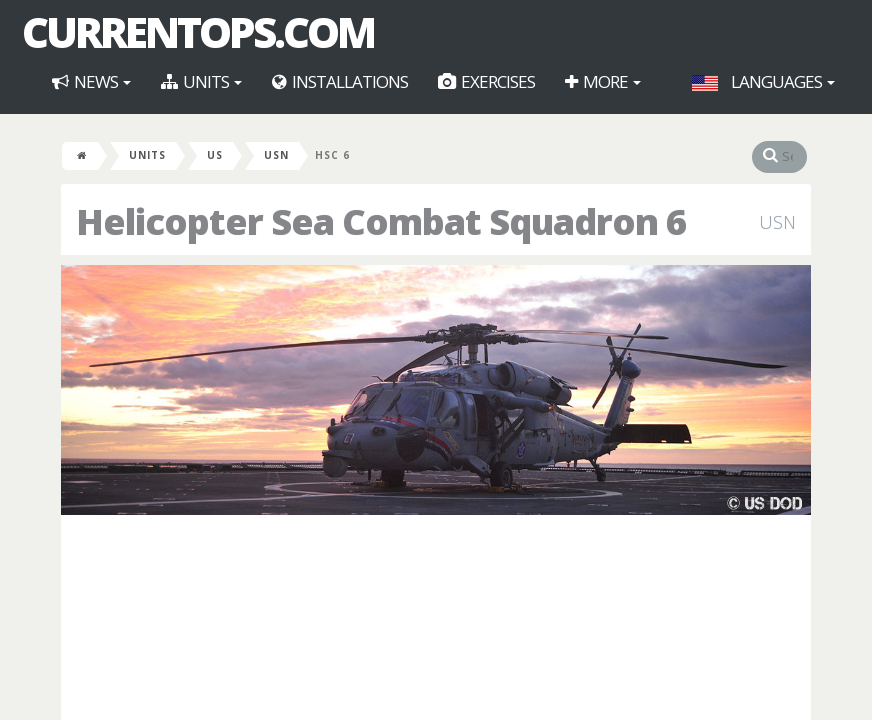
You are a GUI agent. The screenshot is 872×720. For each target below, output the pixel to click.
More (603, 81)
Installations (340, 81)
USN (276, 155)
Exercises (486, 81)
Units (201, 81)
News (91, 81)
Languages (763, 81)
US (215, 155)
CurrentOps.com (198, 32)
